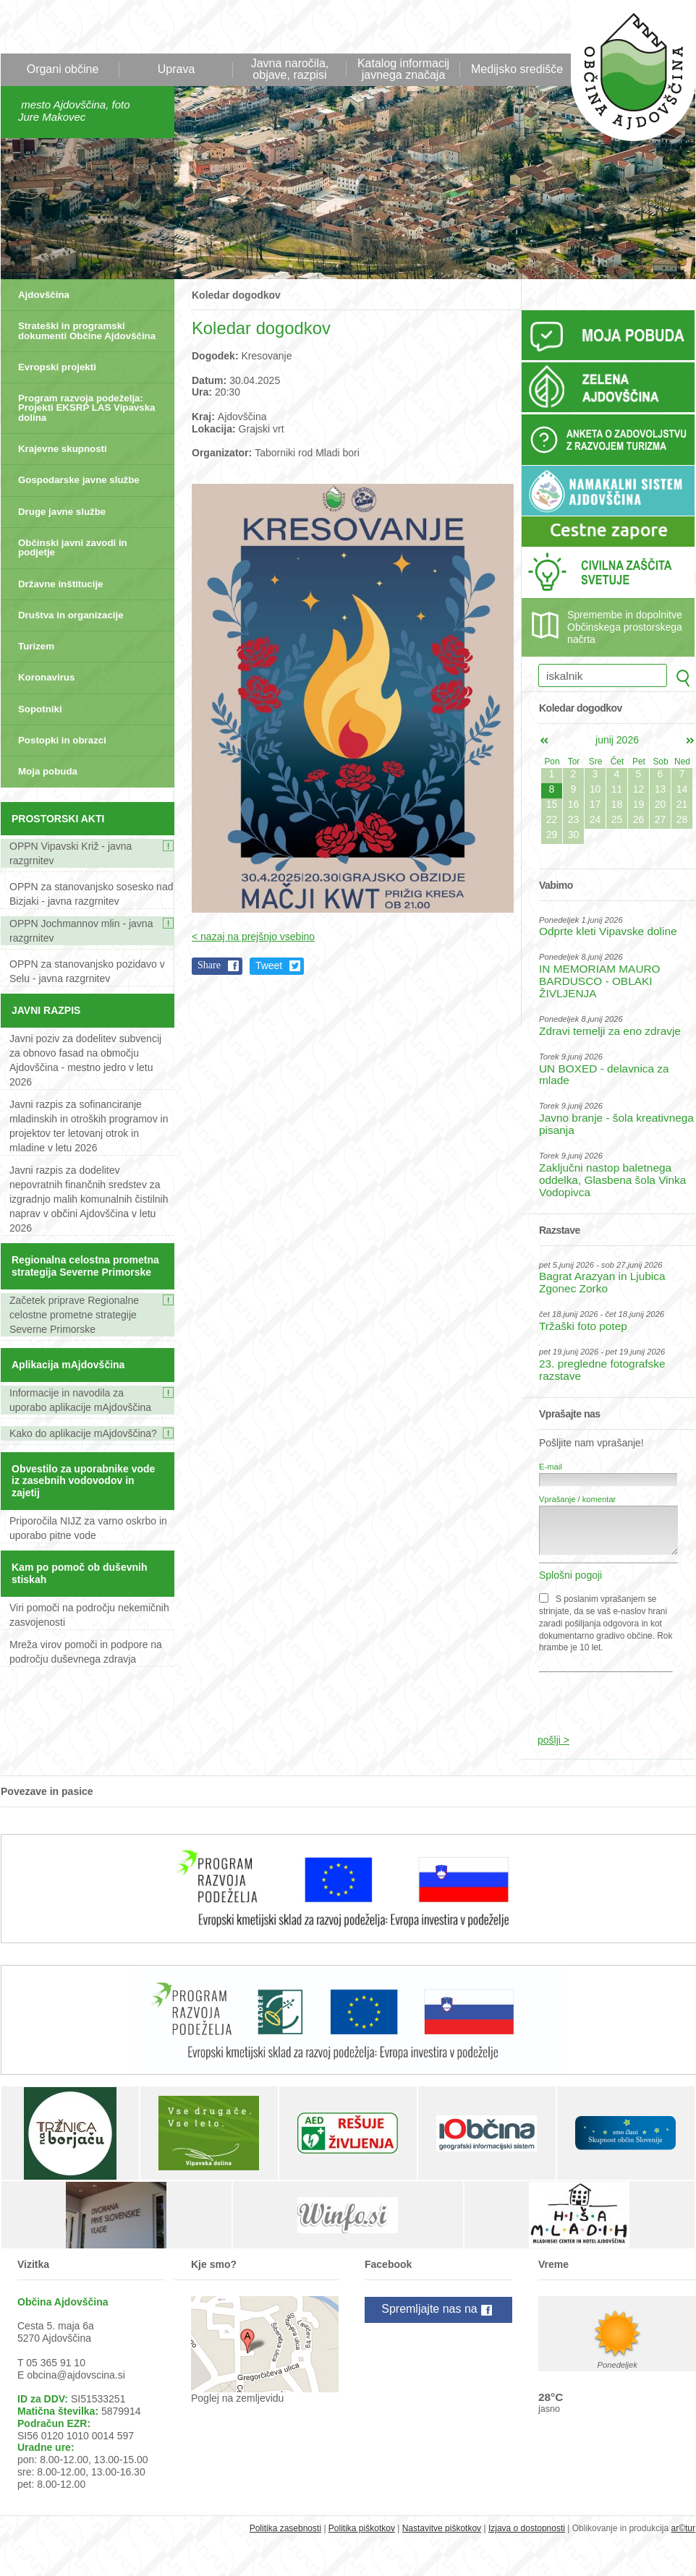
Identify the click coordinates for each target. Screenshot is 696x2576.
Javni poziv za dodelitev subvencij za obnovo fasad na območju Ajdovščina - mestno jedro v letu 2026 (85, 1060)
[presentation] (609, 1696)
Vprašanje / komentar (577, 1499)
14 (682, 789)
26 (639, 819)
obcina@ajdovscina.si (76, 2375)
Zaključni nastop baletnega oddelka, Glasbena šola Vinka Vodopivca (612, 1179)
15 (552, 804)
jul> (690, 740)
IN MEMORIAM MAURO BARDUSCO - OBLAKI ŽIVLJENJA (600, 981)
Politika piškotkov (361, 2528)
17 (595, 804)
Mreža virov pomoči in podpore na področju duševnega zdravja (85, 1652)
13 (660, 789)
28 (682, 819)
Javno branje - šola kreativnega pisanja (616, 1124)
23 (574, 819)
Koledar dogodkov (236, 295)
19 (639, 804)
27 (660, 819)
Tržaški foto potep (583, 1326)
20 (660, 804)
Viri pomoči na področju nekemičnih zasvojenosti (89, 1615)
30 (574, 834)
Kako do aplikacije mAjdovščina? (83, 1433)
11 (617, 789)
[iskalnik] (602, 675)
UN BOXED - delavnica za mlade (604, 1074)
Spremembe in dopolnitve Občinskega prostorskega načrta (624, 627)
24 (595, 819)
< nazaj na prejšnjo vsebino (253, 936)
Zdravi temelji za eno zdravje (610, 1031)
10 (595, 789)
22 (552, 819)
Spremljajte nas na (438, 2310)
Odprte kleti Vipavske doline (608, 931)
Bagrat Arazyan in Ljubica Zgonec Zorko (602, 1282)
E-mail (550, 1466)
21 (682, 804)
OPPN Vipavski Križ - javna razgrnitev (70, 853)
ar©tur (683, 2528)
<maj (544, 740)
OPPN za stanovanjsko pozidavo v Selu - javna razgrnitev (87, 971)
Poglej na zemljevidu (237, 2398)
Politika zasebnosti (285, 2528)
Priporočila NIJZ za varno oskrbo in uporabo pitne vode (88, 1528)
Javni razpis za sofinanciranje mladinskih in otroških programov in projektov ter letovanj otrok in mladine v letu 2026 (88, 1126)
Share (209, 965)
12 (639, 789)
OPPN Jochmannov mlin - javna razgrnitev (81, 931)
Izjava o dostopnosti (526, 2528)
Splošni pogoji (570, 1575)
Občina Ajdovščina (625, 78)
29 (552, 834)
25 (617, 819)
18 (617, 804)
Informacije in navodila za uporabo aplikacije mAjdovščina (80, 1400)
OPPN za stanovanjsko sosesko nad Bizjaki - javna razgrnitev (91, 894)
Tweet (268, 965)
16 (574, 804)
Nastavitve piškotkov (441, 2528)
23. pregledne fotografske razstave (602, 1369)
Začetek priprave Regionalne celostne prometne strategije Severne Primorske (74, 1315)
